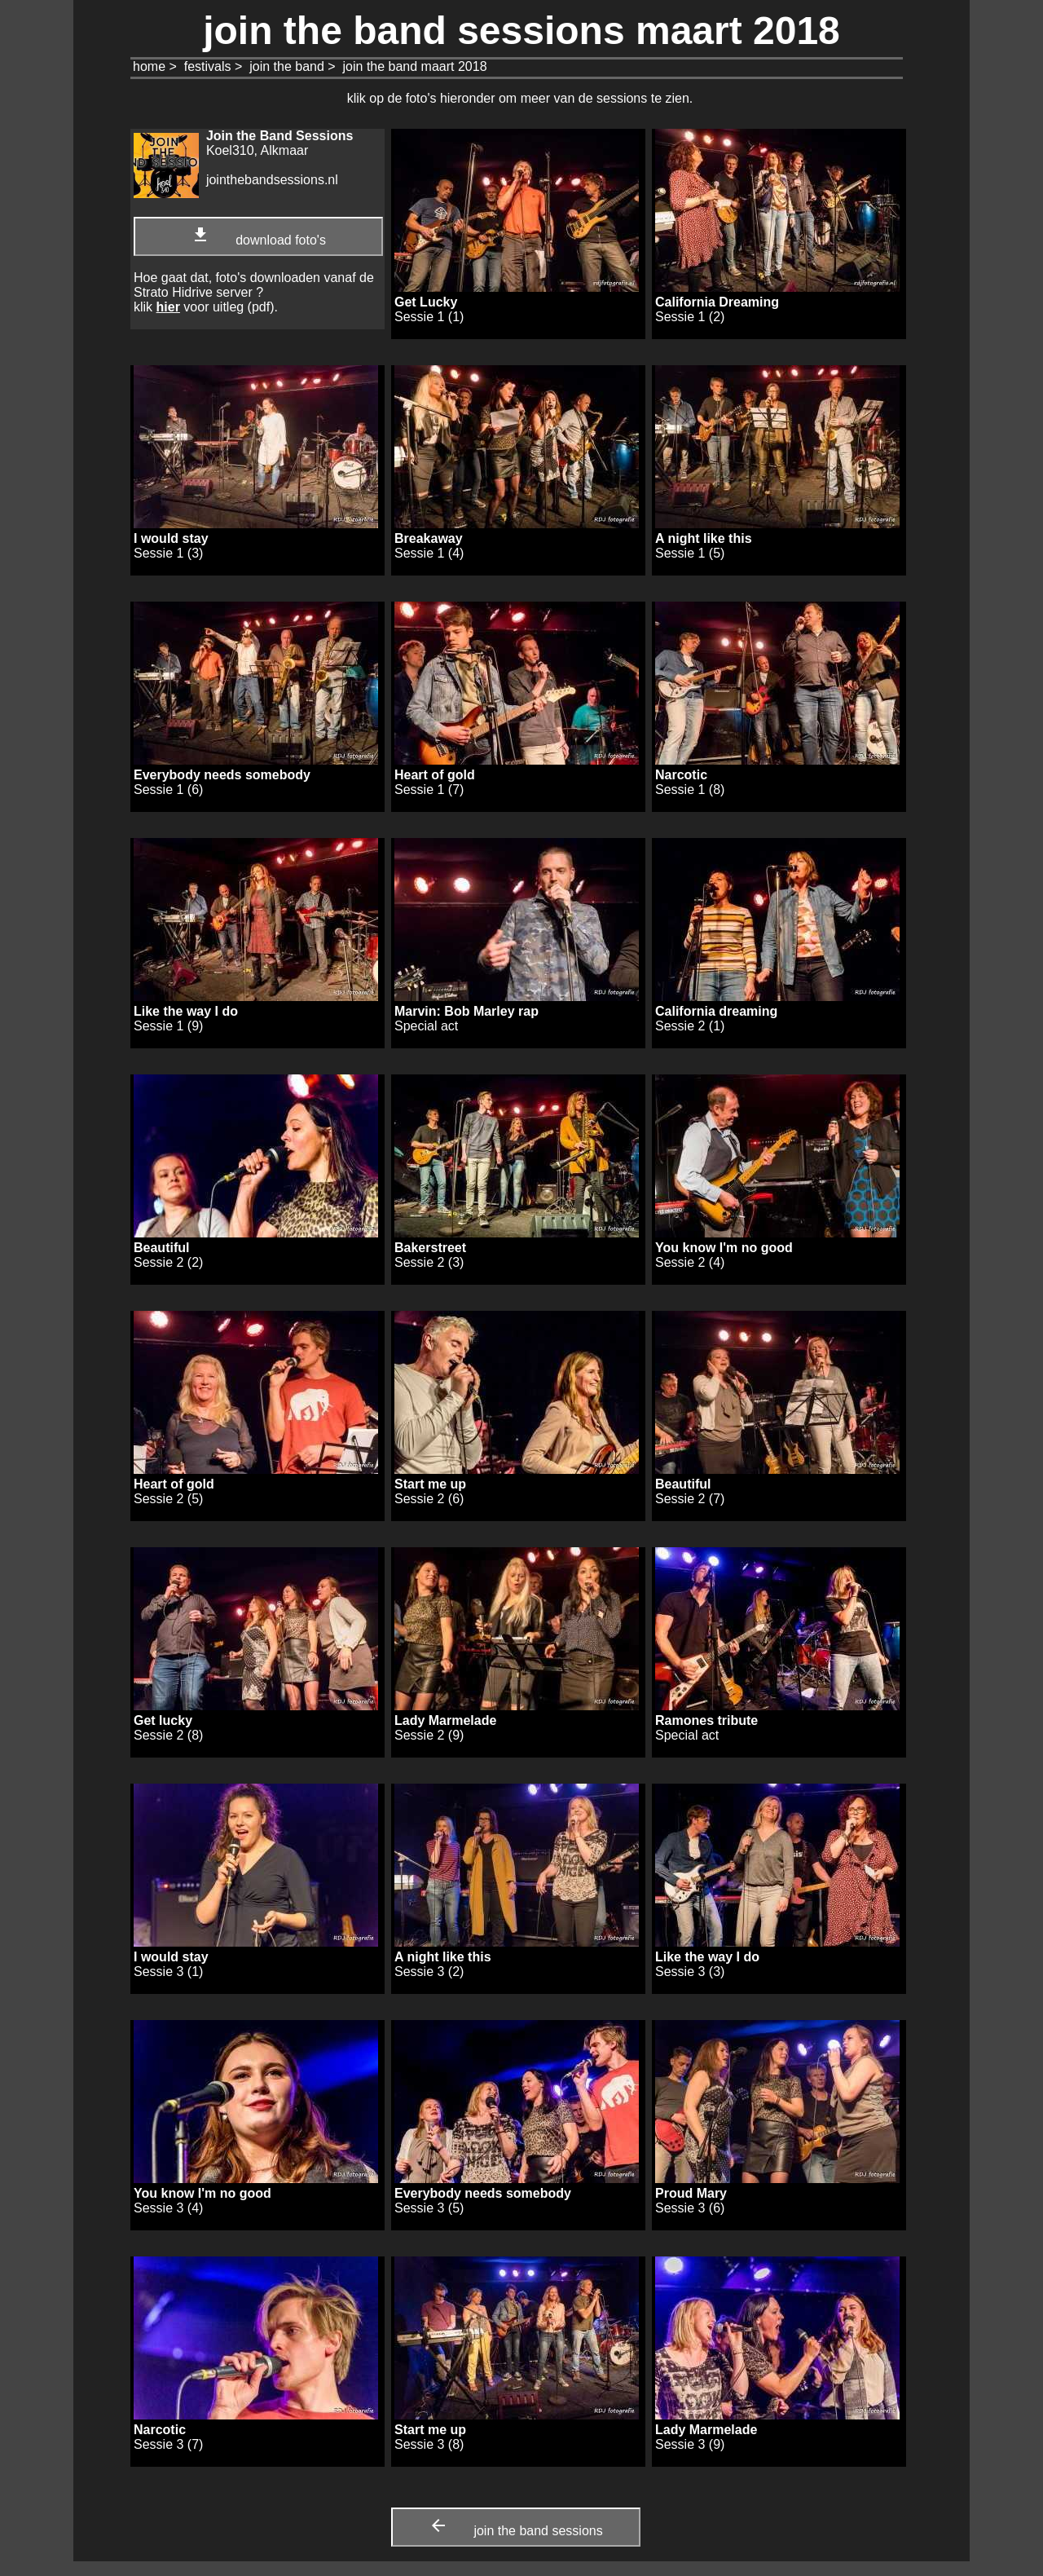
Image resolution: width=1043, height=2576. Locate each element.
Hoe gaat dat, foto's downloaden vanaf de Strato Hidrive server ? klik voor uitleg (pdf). (254, 292)
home (149, 66)
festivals (207, 66)
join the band (286, 66)
